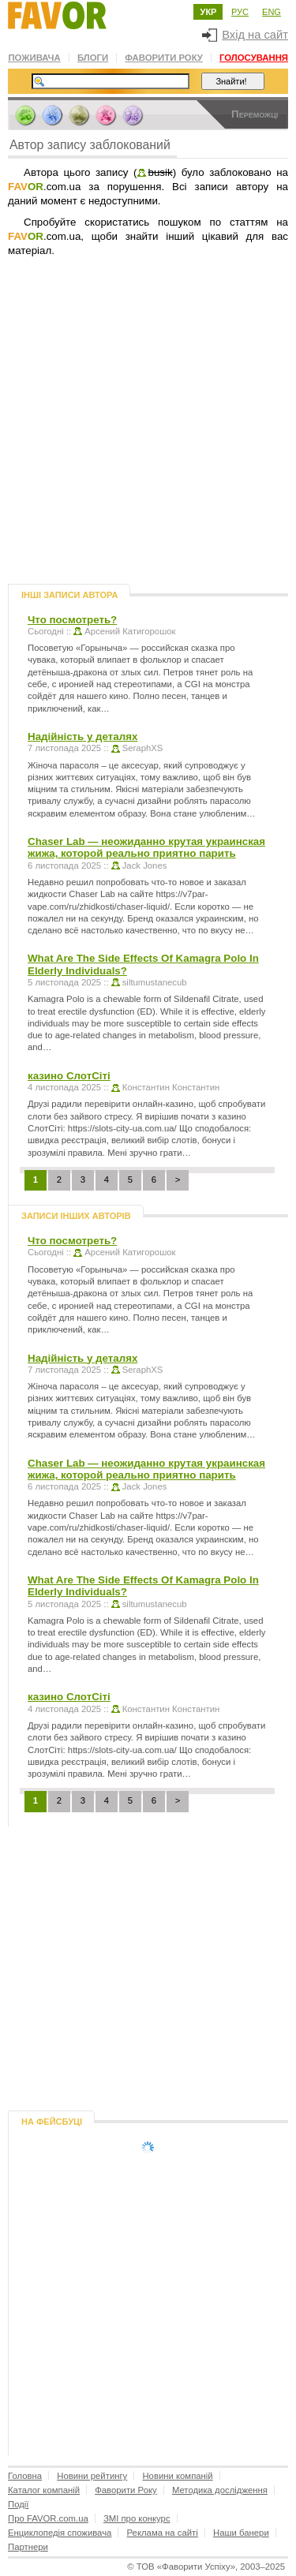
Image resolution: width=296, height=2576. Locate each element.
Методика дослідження (220, 2490)
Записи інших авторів (76, 1216)
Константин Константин (171, 1087)
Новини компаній (177, 2476)
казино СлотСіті (69, 1076)
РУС (240, 12)
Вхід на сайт (245, 34)
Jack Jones (144, 865)
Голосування (253, 57)
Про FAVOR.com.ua (48, 2518)
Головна (25, 2476)
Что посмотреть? (72, 620)
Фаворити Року (164, 57)
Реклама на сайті (162, 2532)
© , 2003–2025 (206, 2566)
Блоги (92, 57)
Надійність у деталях (82, 736)
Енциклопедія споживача (59, 2532)
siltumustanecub (154, 982)
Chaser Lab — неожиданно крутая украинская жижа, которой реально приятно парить (146, 847)
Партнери (28, 2547)
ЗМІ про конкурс (136, 2518)
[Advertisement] (148, 443)
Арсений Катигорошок (129, 631)
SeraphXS (142, 748)
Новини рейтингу (92, 2476)
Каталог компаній (44, 2490)
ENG (271, 12)
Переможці (254, 114)
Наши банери (241, 2532)
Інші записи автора (69, 595)
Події (18, 2504)
